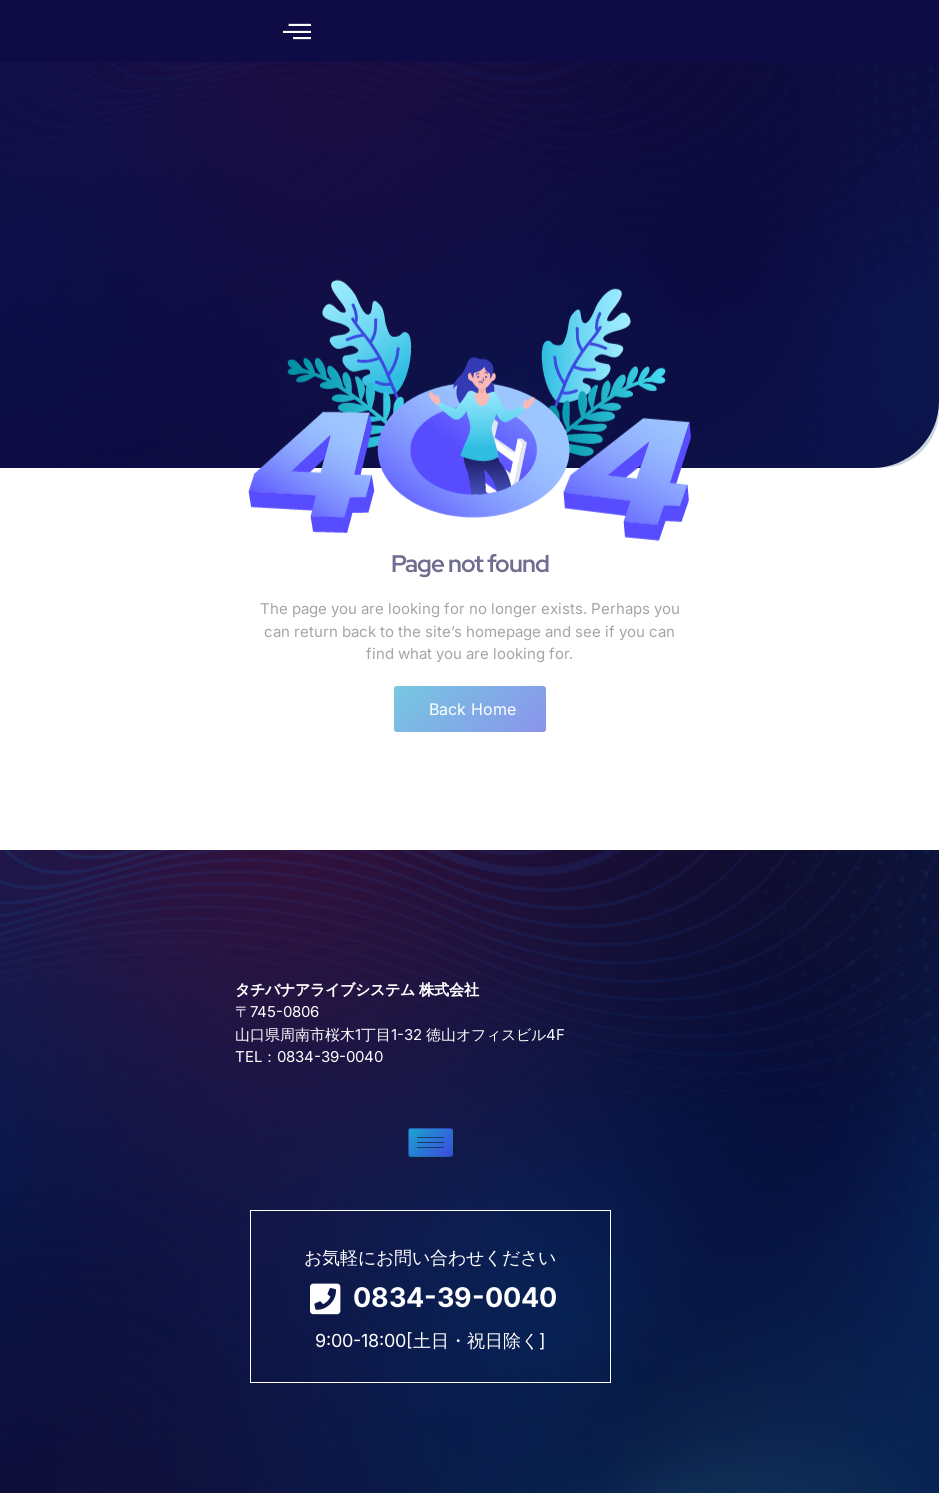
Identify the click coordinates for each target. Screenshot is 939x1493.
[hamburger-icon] (227, 1210)
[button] (293, 31)
